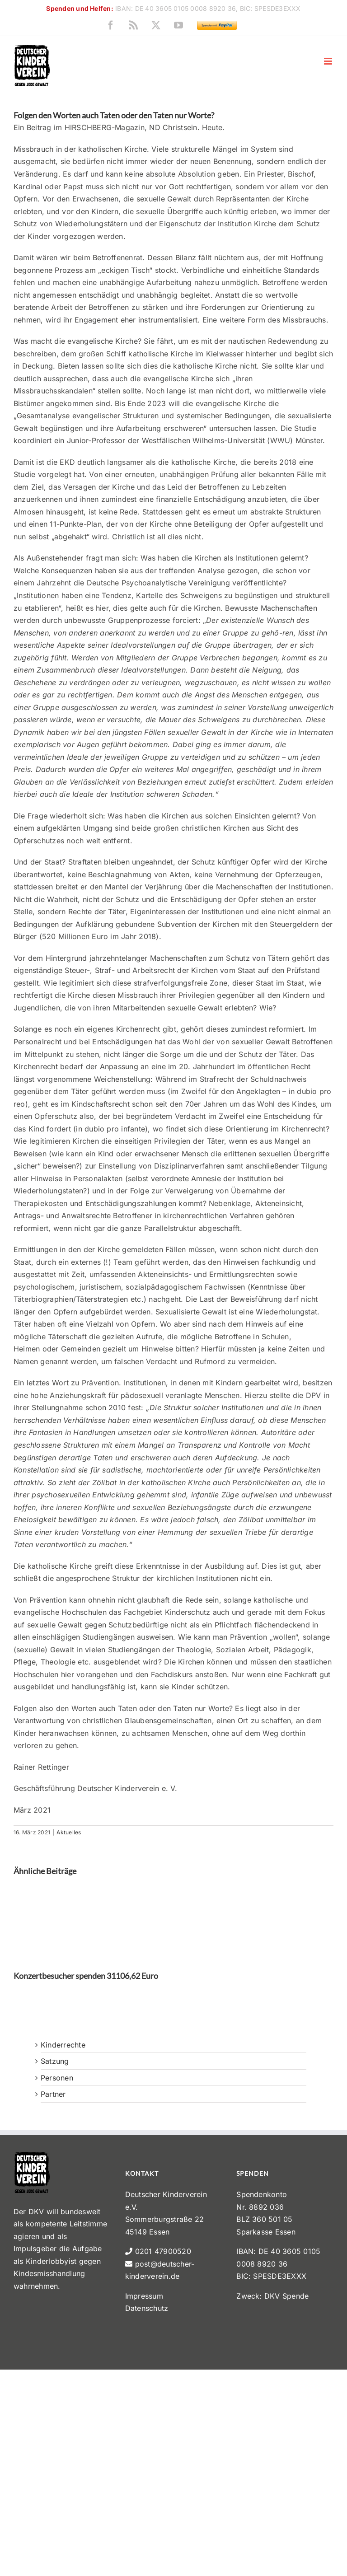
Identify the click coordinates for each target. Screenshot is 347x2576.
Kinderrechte (63, 2044)
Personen (57, 2077)
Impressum (144, 2295)
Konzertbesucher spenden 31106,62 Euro (86, 1976)
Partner (53, 2094)
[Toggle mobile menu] (328, 61)
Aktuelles (68, 1832)
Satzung (55, 2061)
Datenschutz (147, 2308)
